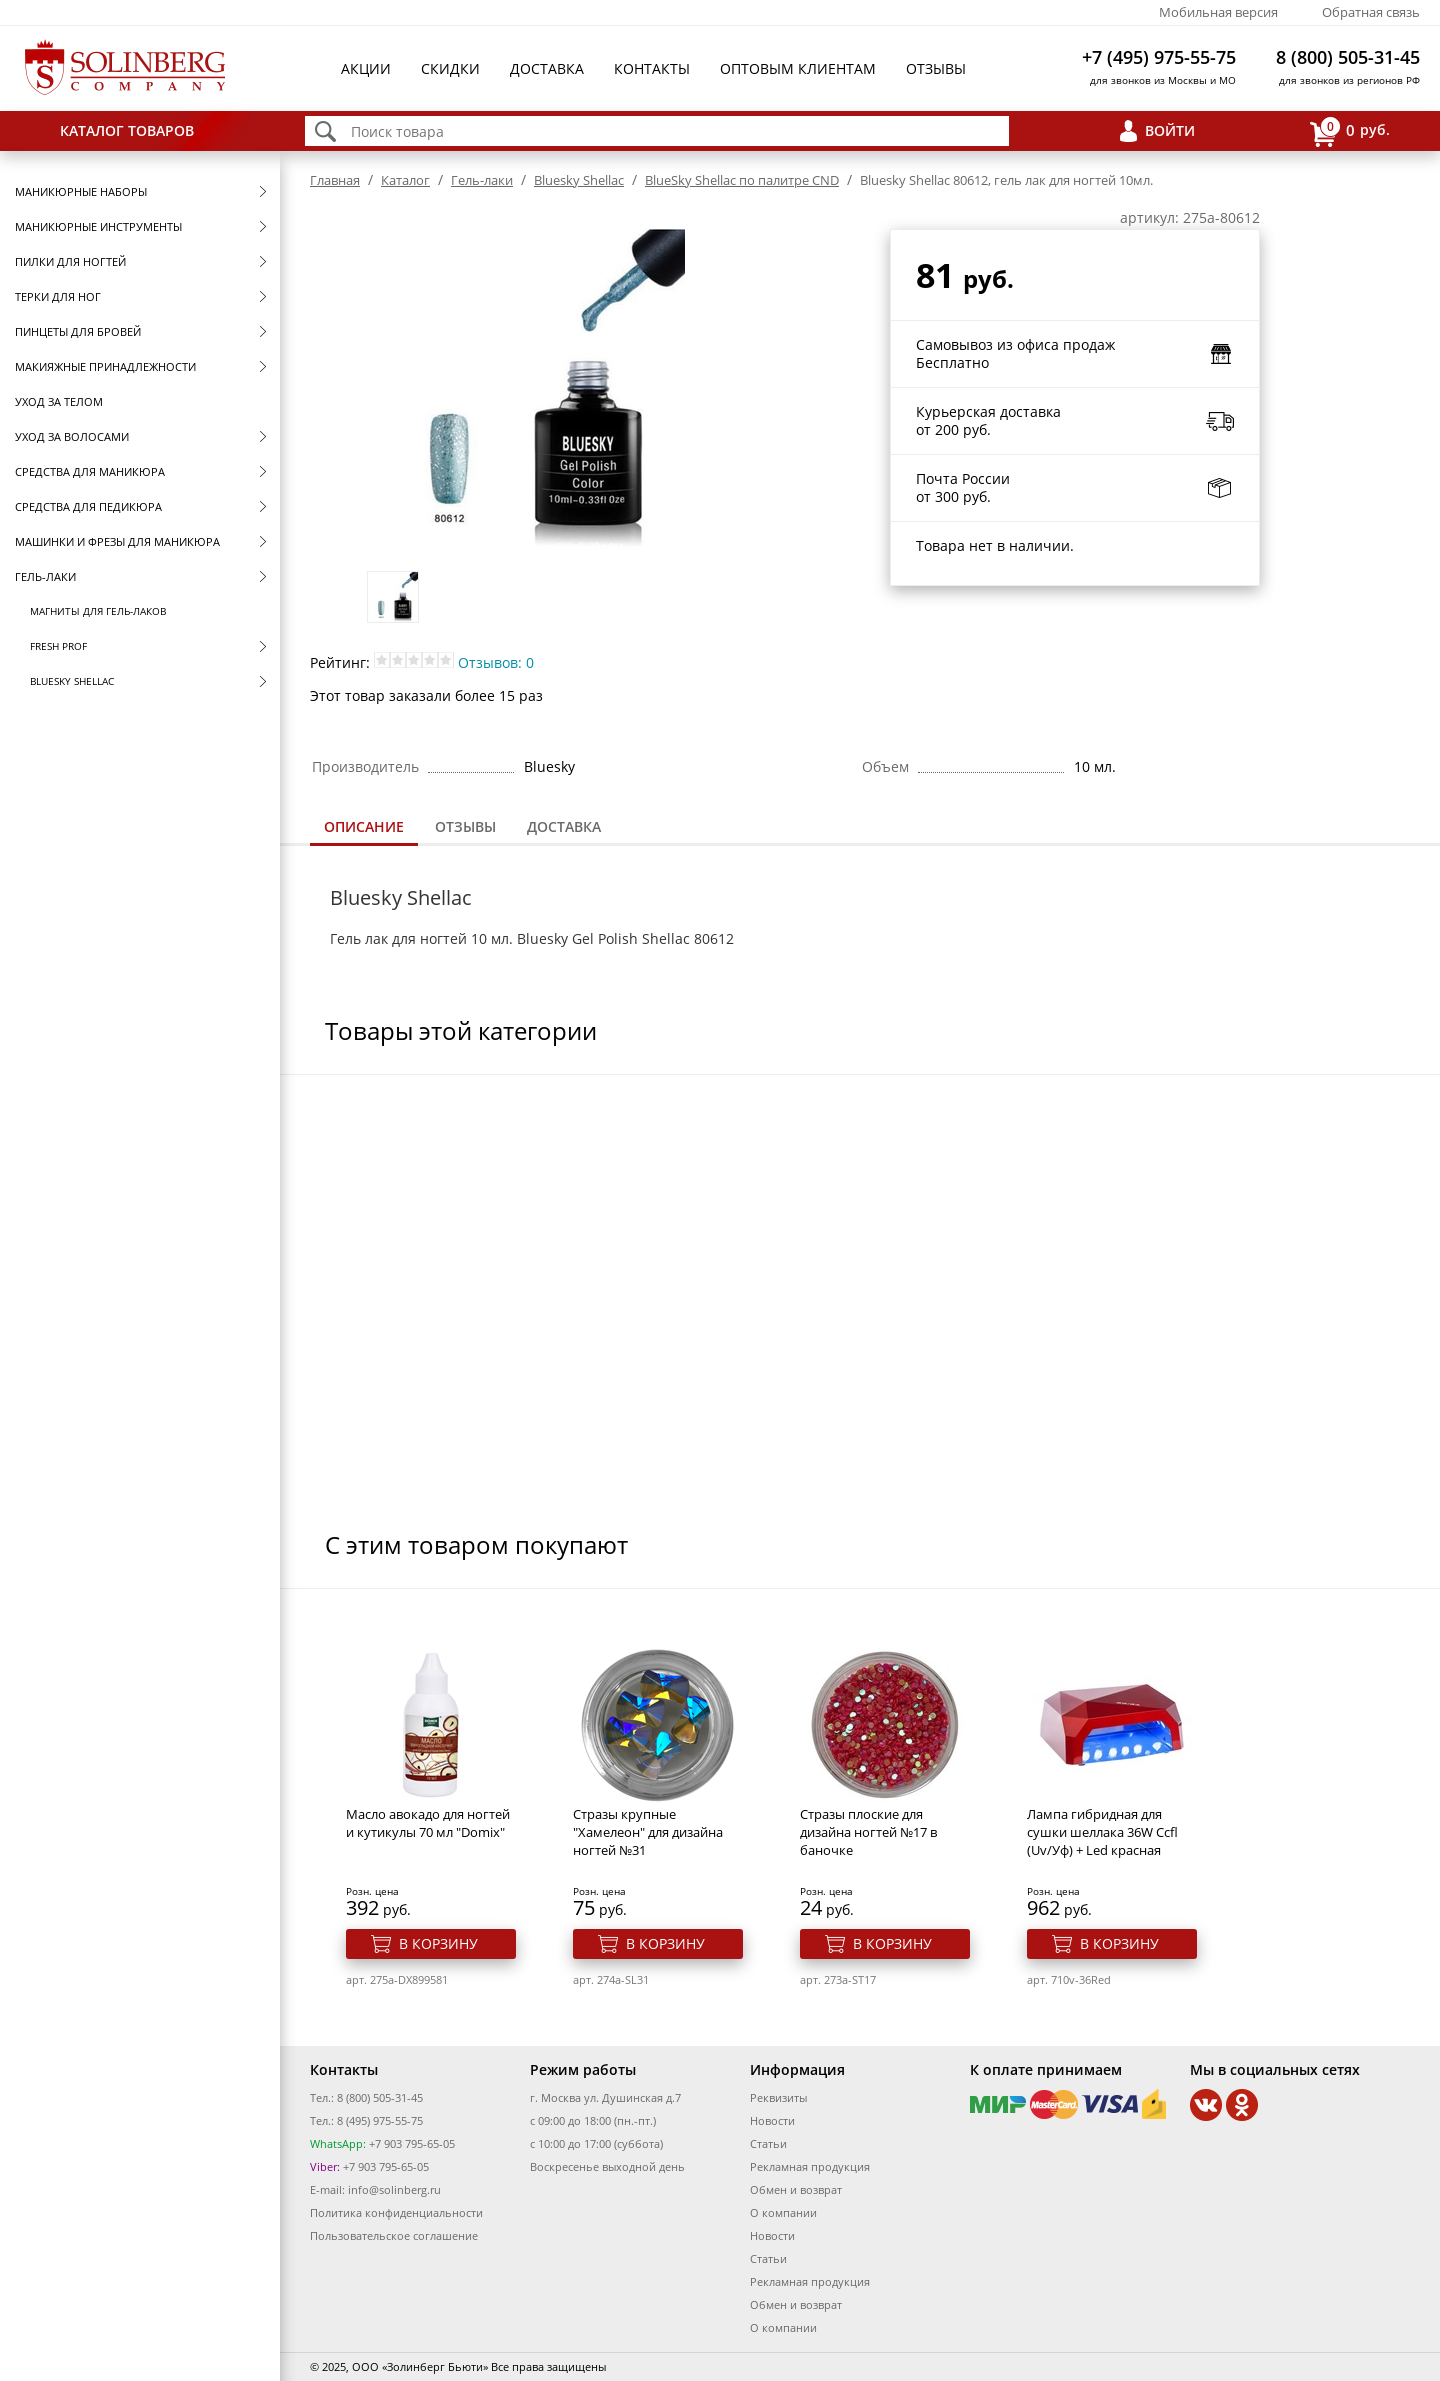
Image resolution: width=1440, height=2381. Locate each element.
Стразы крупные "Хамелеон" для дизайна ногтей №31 (648, 1832)
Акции (366, 68)
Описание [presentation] (364, 826)
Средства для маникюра (90, 471)
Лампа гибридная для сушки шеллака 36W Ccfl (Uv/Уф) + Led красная (1102, 1832)
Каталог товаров (127, 130)
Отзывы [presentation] (465, 826)
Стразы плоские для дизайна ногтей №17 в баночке (868, 1832)
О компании (783, 2212)
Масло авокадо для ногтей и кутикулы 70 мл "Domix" (428, 1823)
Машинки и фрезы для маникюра (117, 541)
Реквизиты (778, 2097)
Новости (772, 2120)
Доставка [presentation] (564, 826)
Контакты (652, 68)
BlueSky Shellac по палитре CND (742, 180)
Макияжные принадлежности (105, 366)
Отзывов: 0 (496, 662)
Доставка (547, 68)
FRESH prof (58, 646)
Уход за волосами (72, 436)
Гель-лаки (45, 576)
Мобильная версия (1218, 12)
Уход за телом (59, 401)
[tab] (364, 828)
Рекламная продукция (810, 2166)
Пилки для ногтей (70, 261)
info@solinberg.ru (394, 2189)
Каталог (405, 180)
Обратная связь (1371, 12)
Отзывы (936, 68)
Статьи (768, 2143)
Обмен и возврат (796, 2189)
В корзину (438, 1943)
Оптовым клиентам (798, 68)
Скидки (450, 68)
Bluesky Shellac (72, 681)
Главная (335, 180)
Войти (1170, 130)
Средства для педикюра (88, 506)
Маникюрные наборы (81, 191)
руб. (1350, 131)
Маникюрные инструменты (98, 226)
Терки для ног (58, 296)
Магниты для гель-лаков (98, 611)
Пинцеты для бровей (78, 331)
